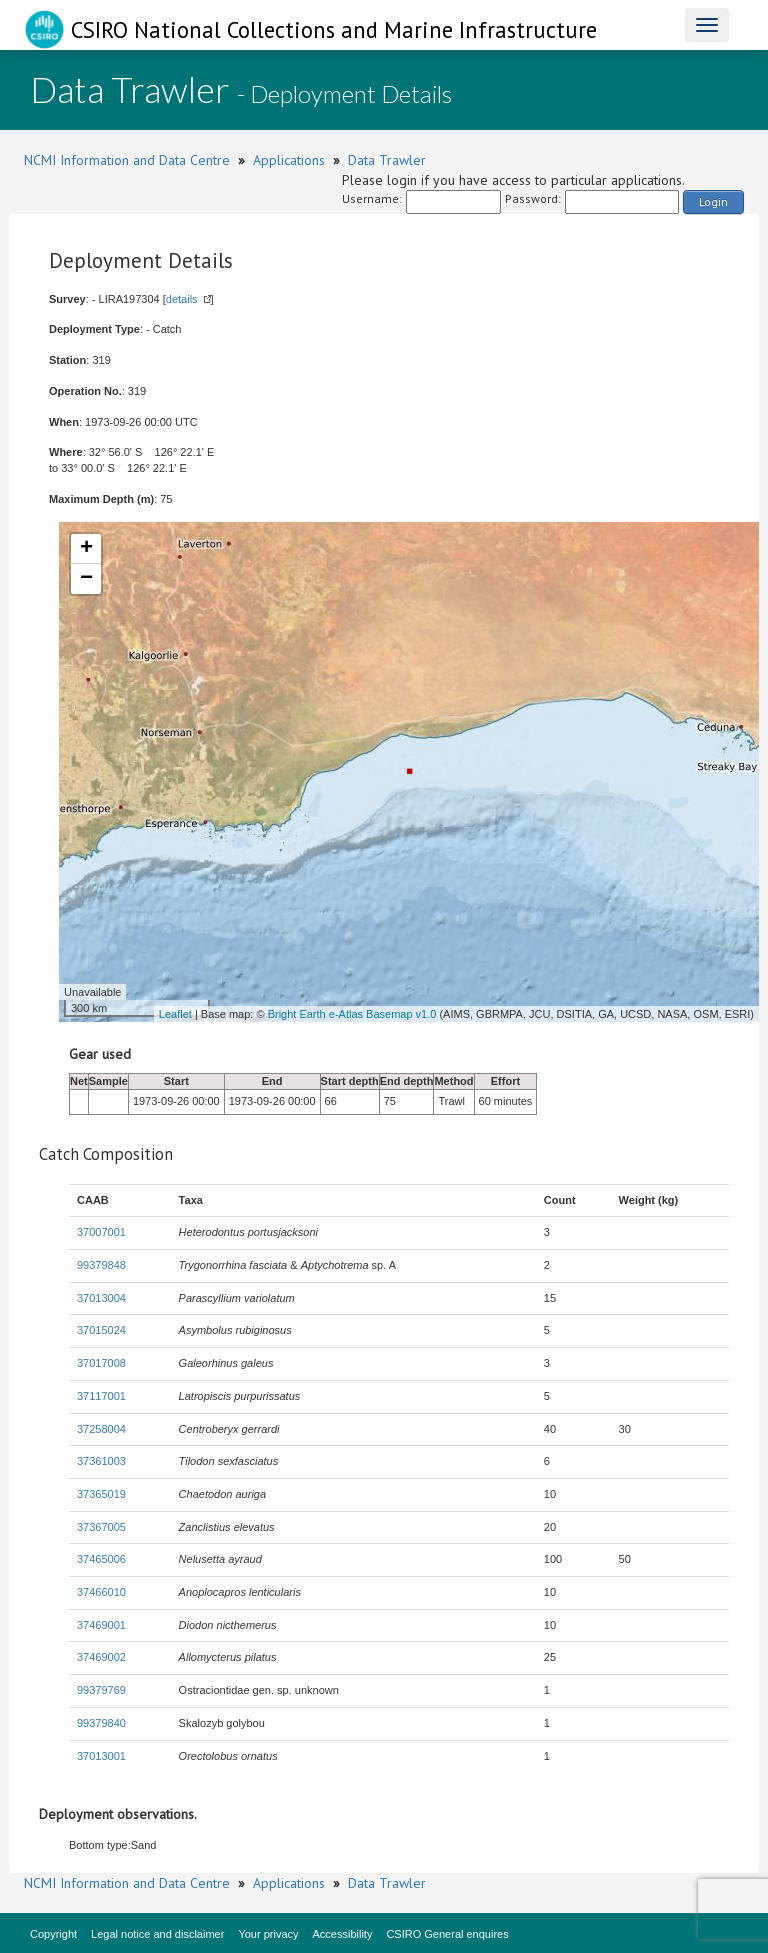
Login (713, 201)
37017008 (101, 1363)
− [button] (86, 579)
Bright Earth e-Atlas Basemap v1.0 (352, 1014)
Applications (289, 160)
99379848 (101, 1265)
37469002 (101, 1657)
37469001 (101, 1625)
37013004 (101, 1298)
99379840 (101, 1723)
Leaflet (175, 1014)
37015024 (101, 1330)
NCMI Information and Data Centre (127, 160)
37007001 (101, 1232)
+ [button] (86, 549)
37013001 (101, 1756)
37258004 (101, 1429)
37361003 (101, 1461)
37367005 (101, 1527)
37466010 (101, 1592)
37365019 (101, 1494)
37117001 (101, 1396)
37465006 (101, 1559)
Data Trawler (387, 160)
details (182, 299)
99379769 (101, 1690)
